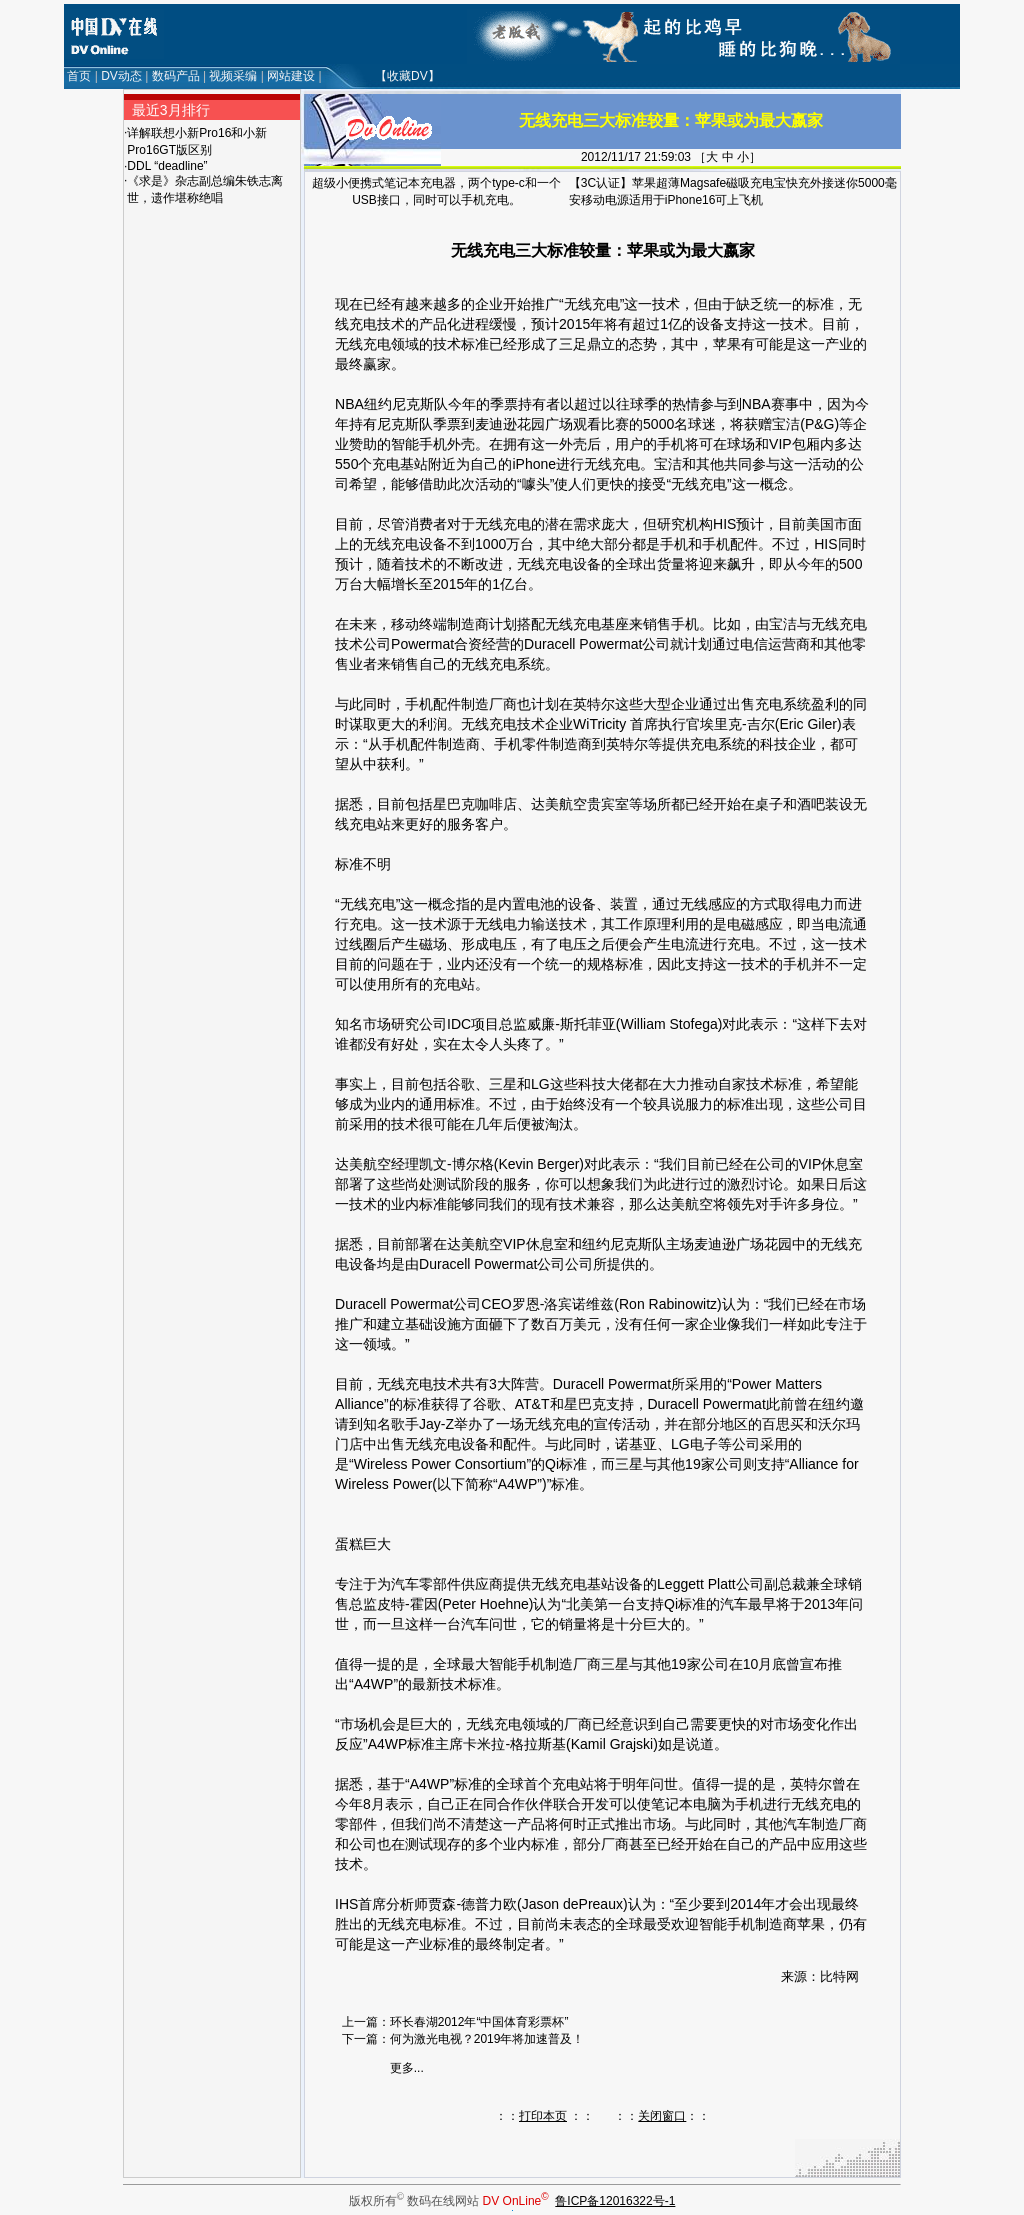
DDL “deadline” (167, 166)
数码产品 (176, 76)
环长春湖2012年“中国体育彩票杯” (479, 2022)
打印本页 (543, 2116)
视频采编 (233, 76)
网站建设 (291, 76)
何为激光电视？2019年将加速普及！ (487, 2039)
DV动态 (121, 76)
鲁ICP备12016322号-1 (615, 2201)
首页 (79, 76)
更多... (407, 2068)
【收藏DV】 (407, 76)
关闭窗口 (662, 2116)
